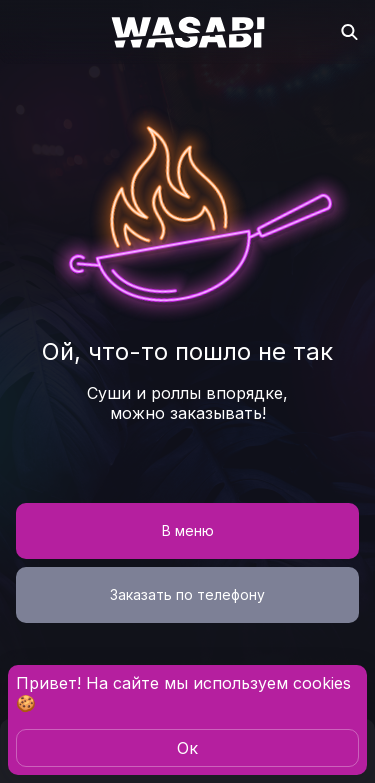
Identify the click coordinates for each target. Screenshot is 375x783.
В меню (188, 530)
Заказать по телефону (187, 594)
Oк (187, 748)
